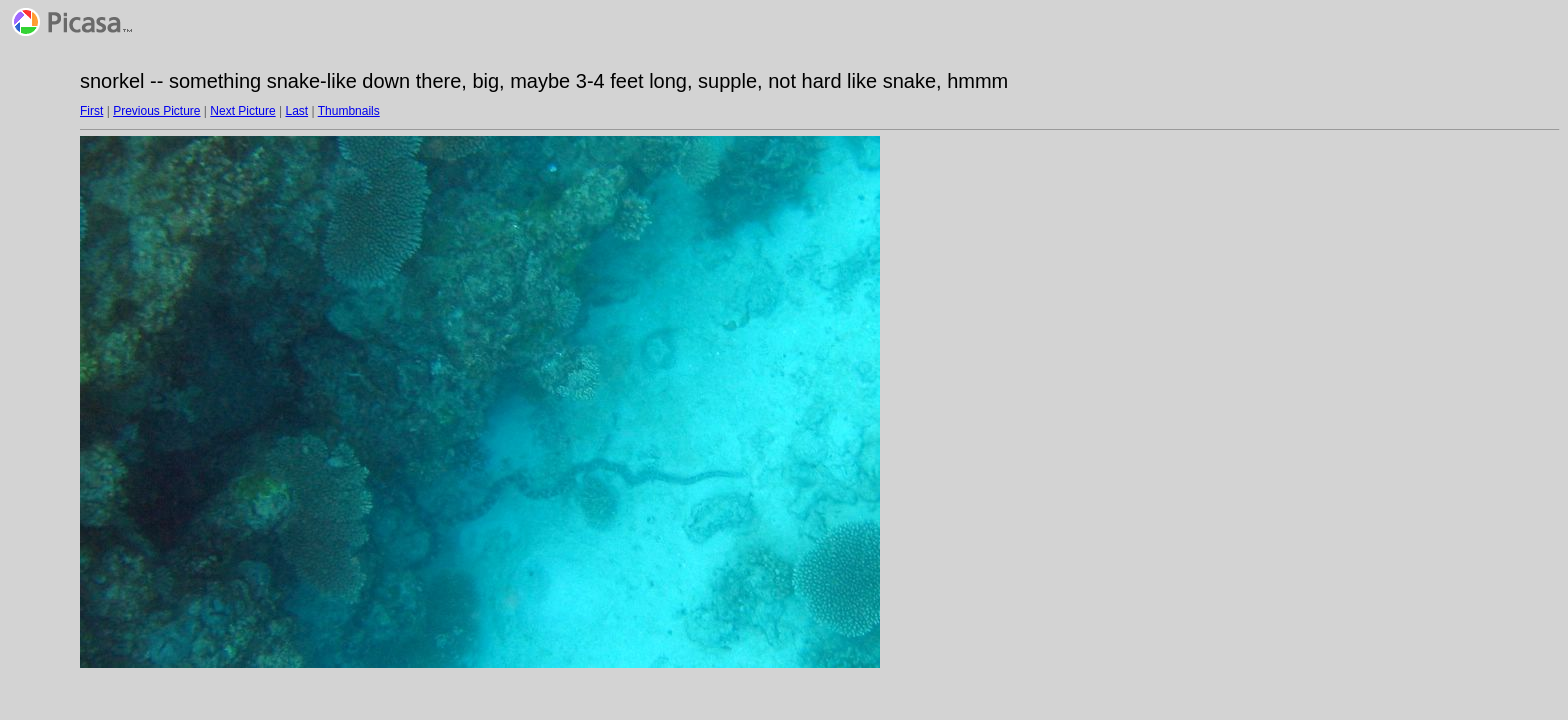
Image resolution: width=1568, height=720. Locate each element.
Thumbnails (349, 111)
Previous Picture (156, 111)
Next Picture (242, 111)
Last (296, 111)
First (91, 111)
